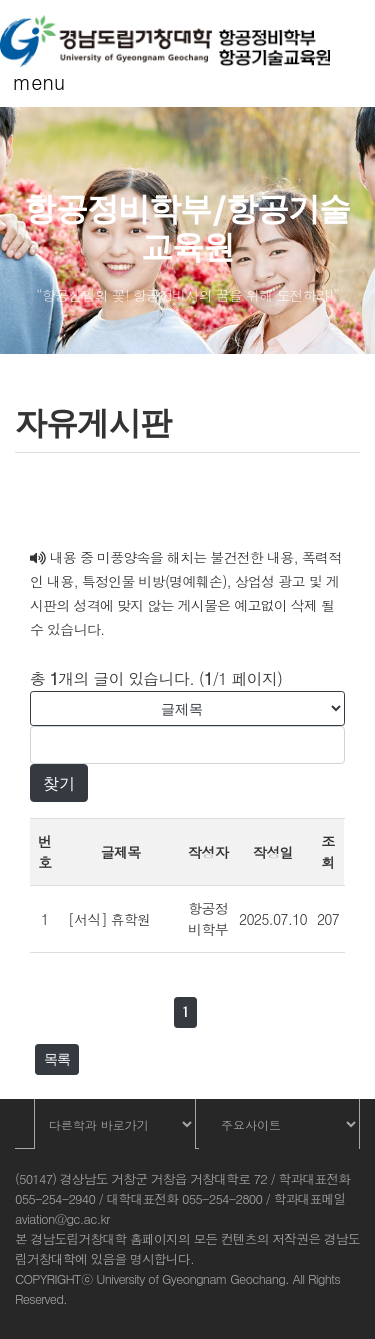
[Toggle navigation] (28, 87)
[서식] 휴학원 (109, 919)
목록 (57, 1059)
